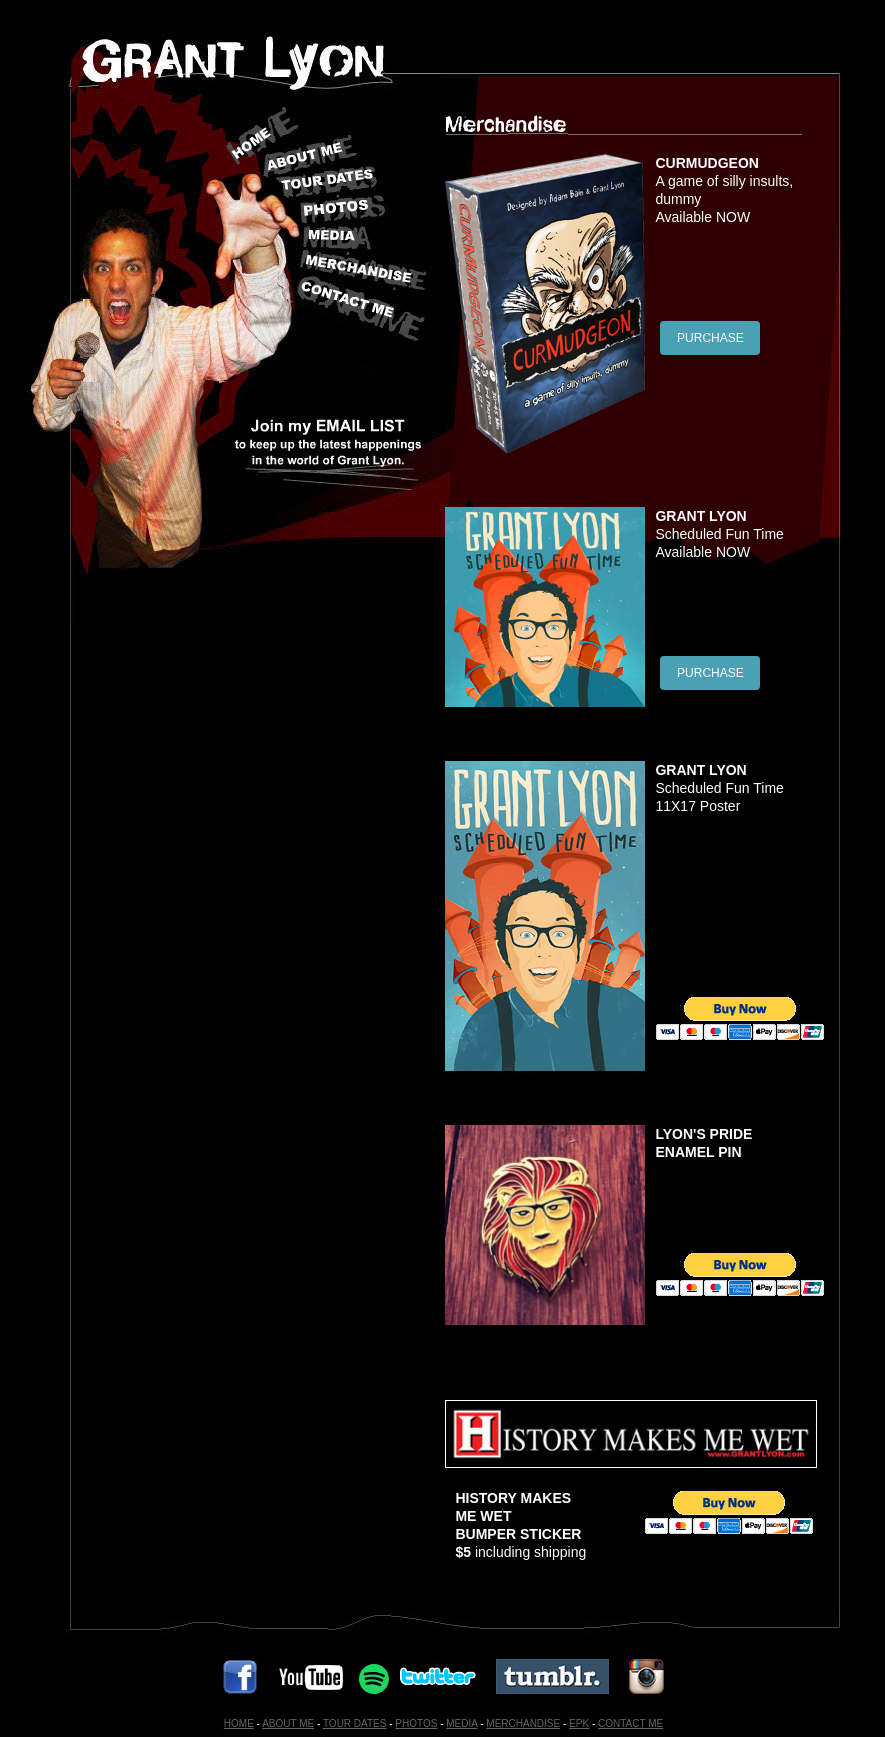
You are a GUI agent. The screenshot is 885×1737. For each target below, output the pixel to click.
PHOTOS (416, 1723)
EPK (579, 1723)
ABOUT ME (288, 1723)
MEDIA (461, 1723)
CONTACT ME (630, 1723)
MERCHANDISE (523, 1723)
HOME (239, 1723)
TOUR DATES (355, 1723)
